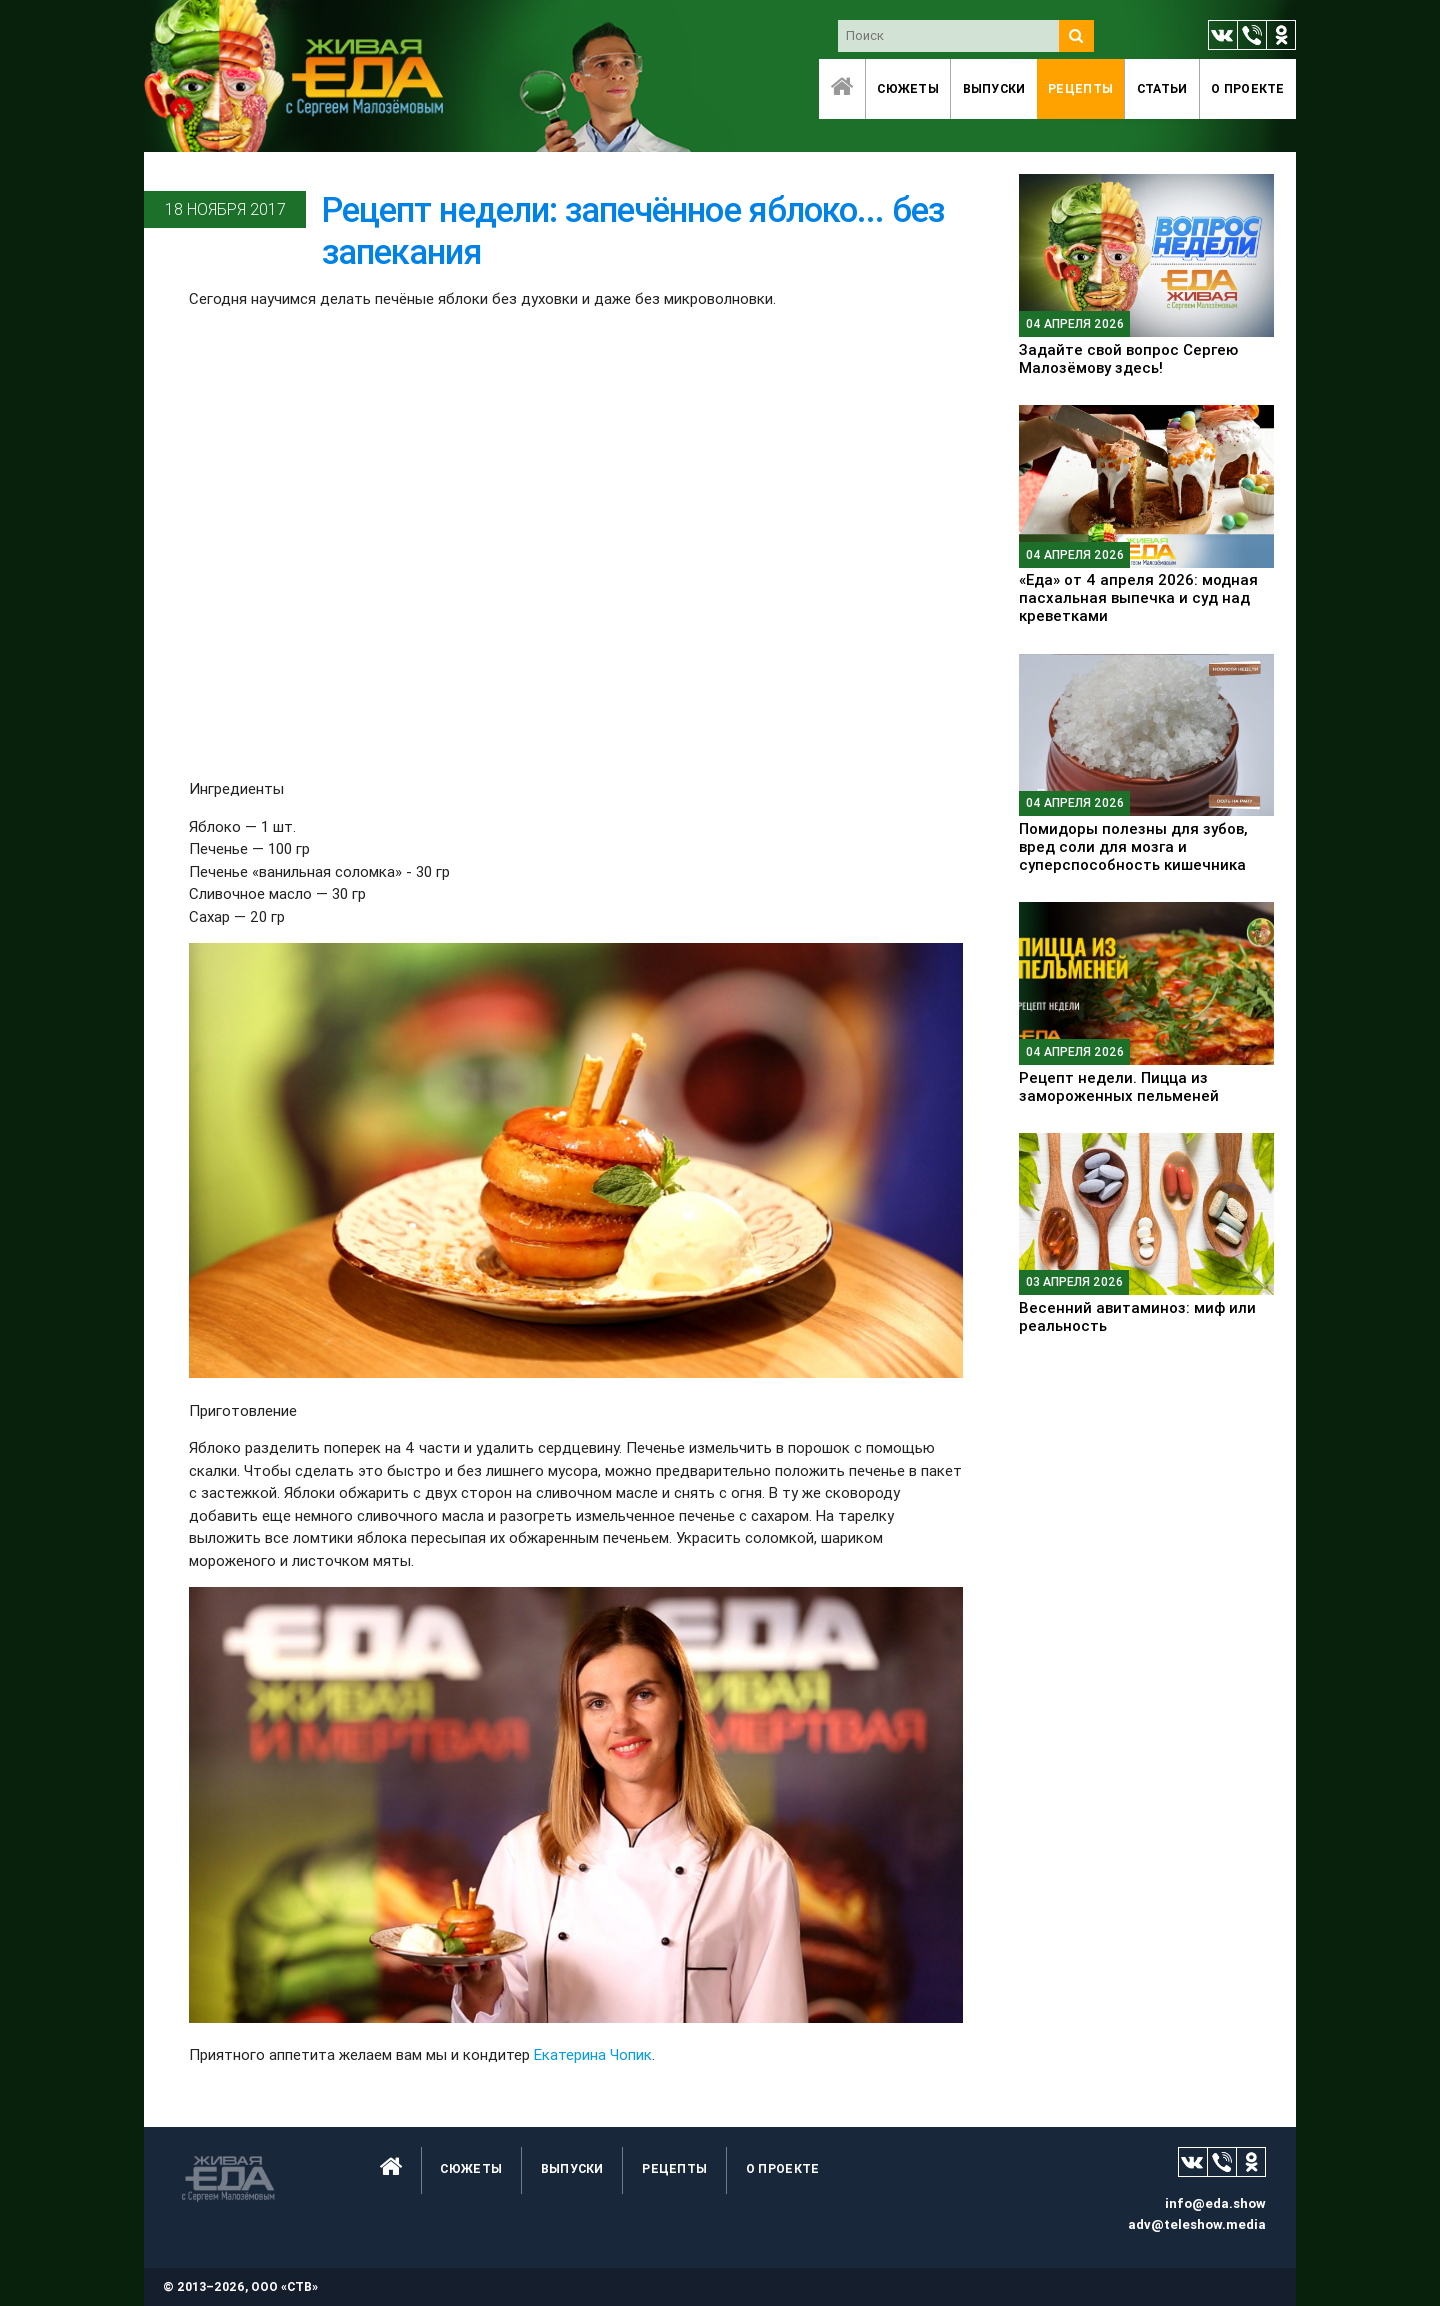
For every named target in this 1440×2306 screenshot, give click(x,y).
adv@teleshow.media (1197, 2224)
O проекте (1248, 88)
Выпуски (994, 88)
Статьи (1162, 88)
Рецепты (1080, 88)
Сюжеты (908, 88)
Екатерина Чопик (593, 2054)
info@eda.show (1215, 2203)
